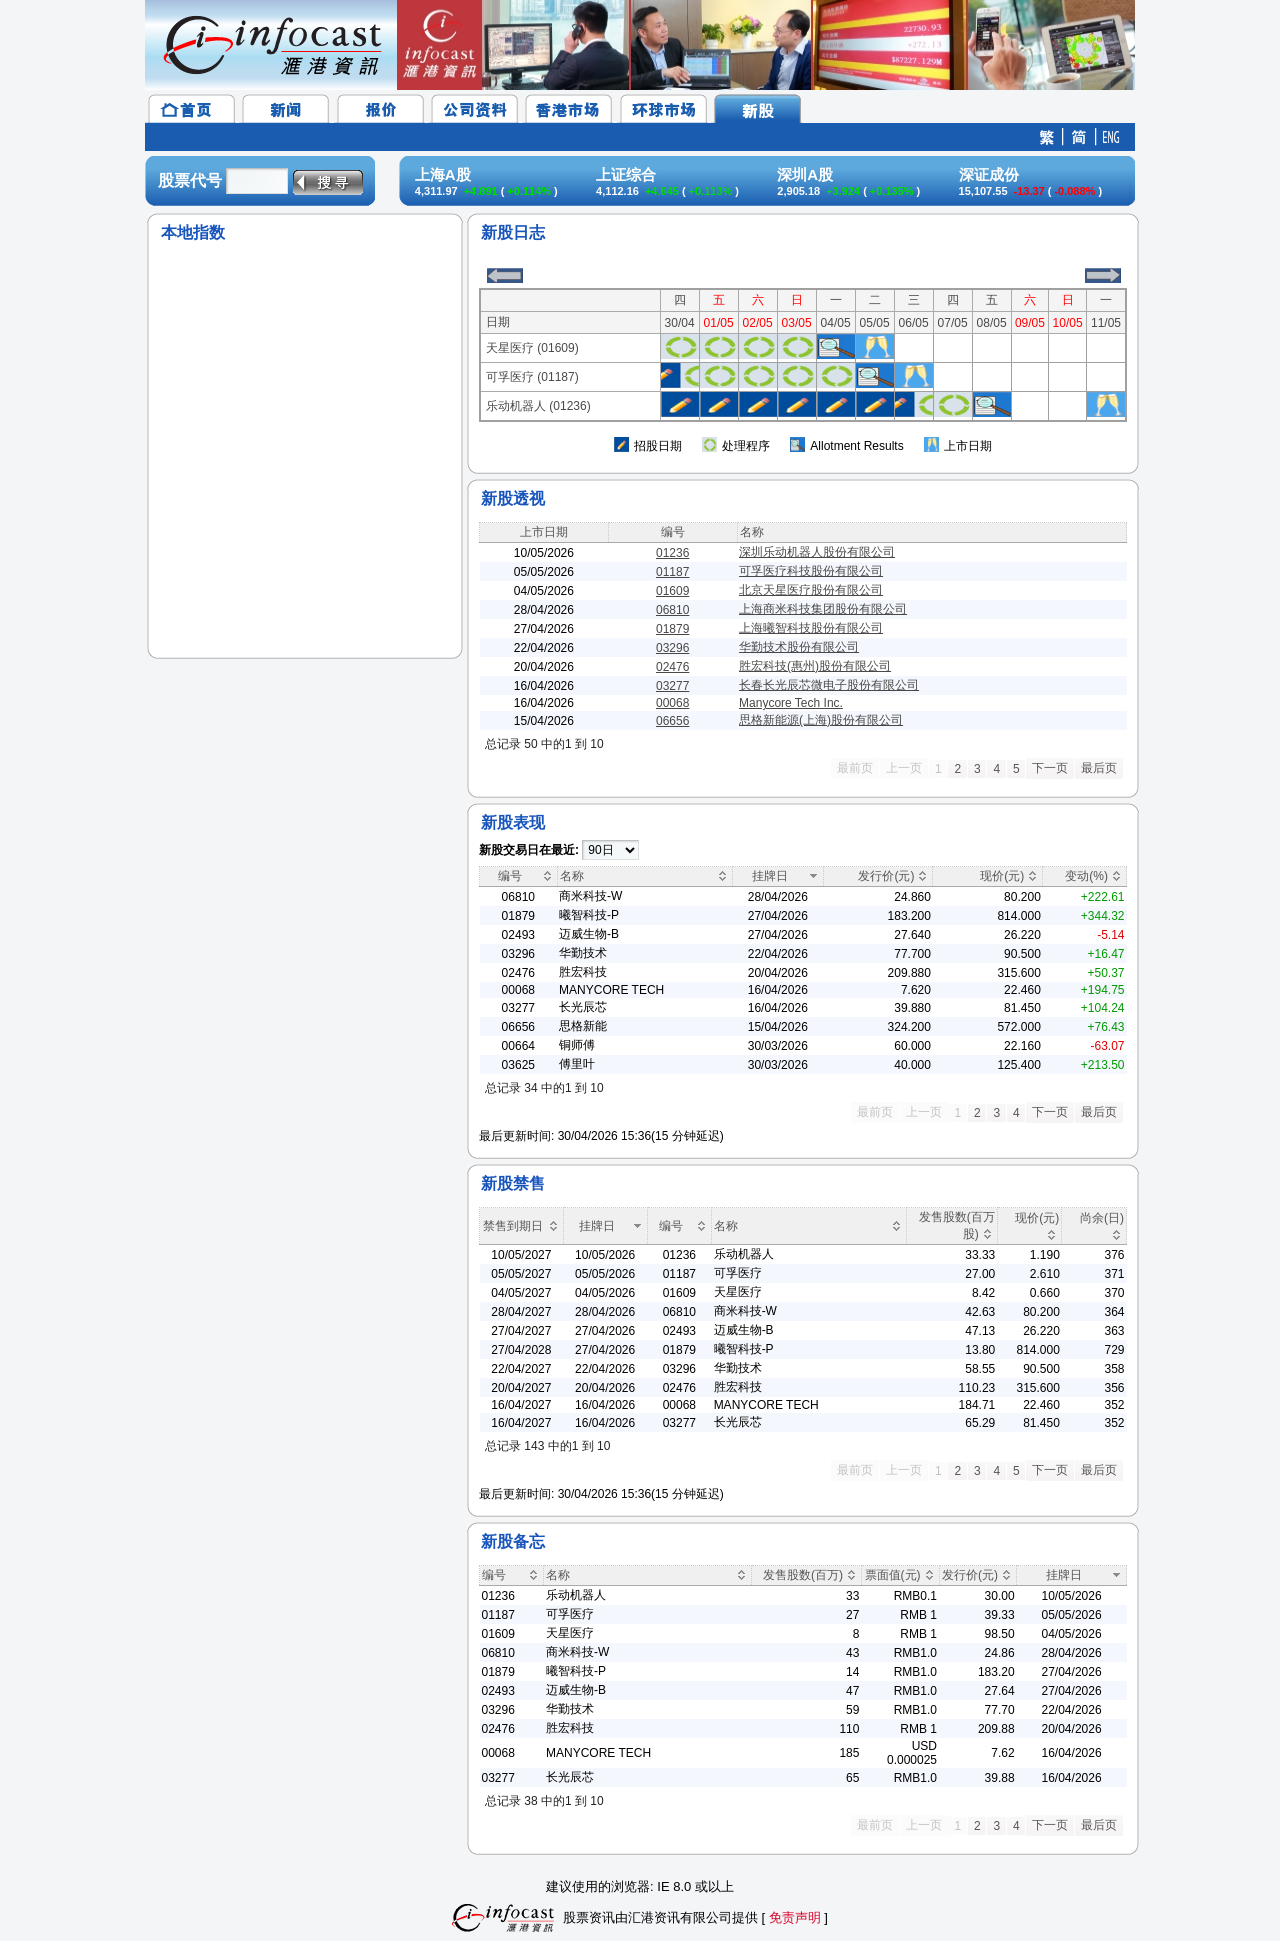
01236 (672, 553)
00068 (672, 703)
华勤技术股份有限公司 (799, 647)
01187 (672, 572)
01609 (672, 591)
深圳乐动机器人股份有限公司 (817, 552)
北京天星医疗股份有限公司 (811, 590)
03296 (672, 648)
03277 (672, 686)
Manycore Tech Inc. (791, 703)
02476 (672, 667)
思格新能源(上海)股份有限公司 (821, 720)
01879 (672, 629)
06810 (672, 610)
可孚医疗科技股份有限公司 (811, 571)
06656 (672, 721)
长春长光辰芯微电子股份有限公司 (829, 685)
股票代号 (190, 180)
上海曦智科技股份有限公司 (811, 628)
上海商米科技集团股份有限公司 (823, 609)
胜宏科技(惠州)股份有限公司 (815, 666)
